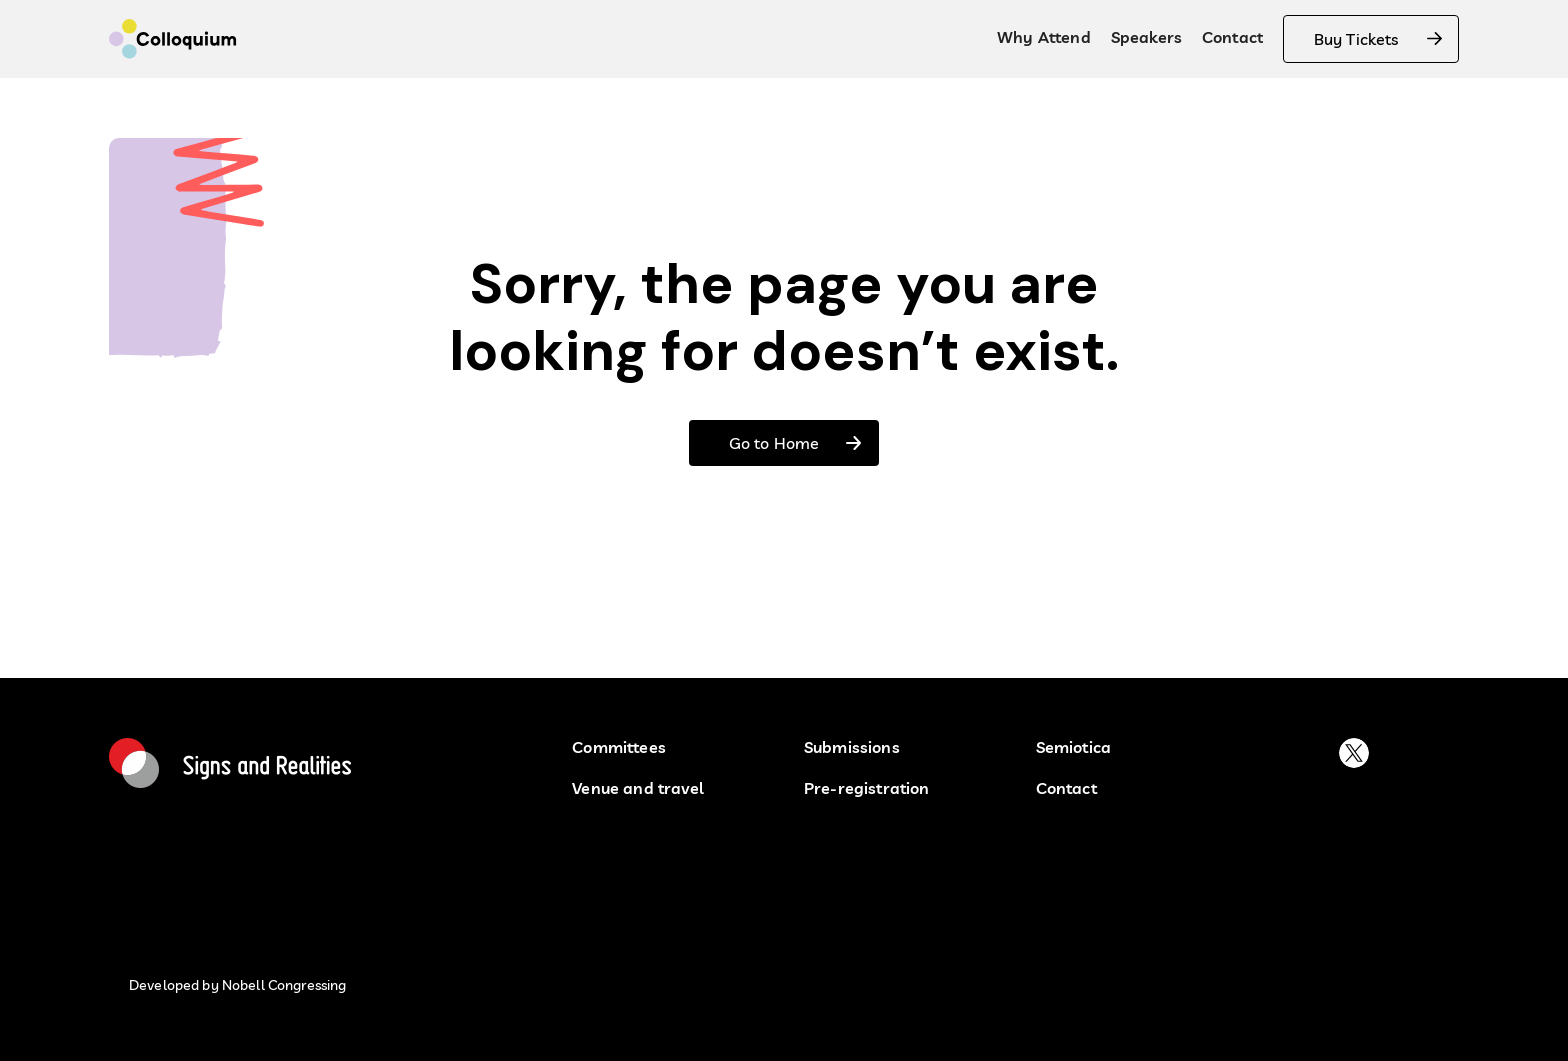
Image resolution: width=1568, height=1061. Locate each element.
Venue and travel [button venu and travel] (638, 788)
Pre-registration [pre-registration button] (867, 788)
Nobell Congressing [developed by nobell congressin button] (284, 985)
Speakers (1146, 37)
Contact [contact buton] (1066, 788)
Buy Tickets (1356, 39)
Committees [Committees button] (619, 747)
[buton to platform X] (1354, 753)
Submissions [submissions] (852, 747)
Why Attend (1044, 37)
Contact (1232, 37)
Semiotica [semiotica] (1073, 747)
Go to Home (774, 443)
